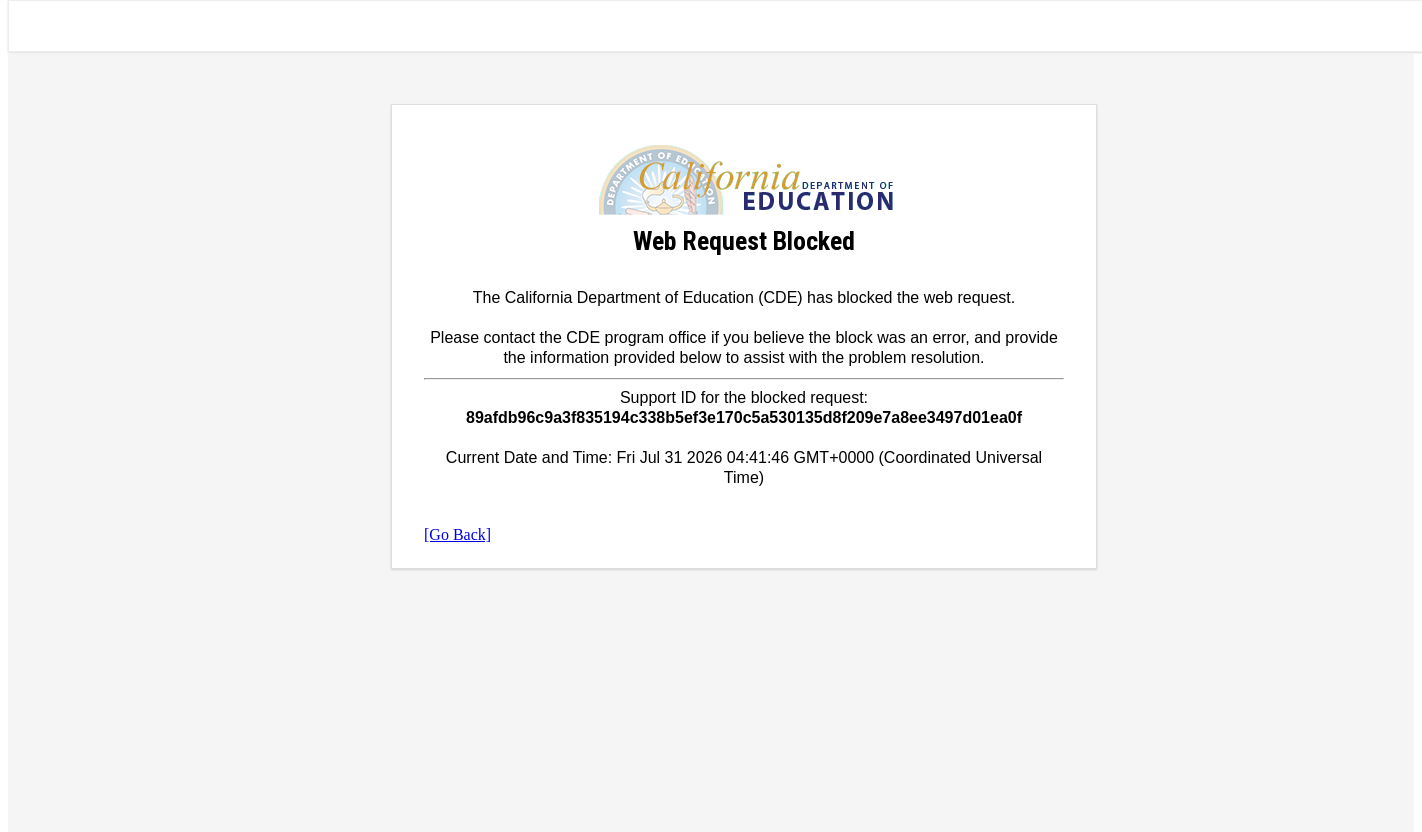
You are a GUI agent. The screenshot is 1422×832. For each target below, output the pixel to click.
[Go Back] (457, 534)
